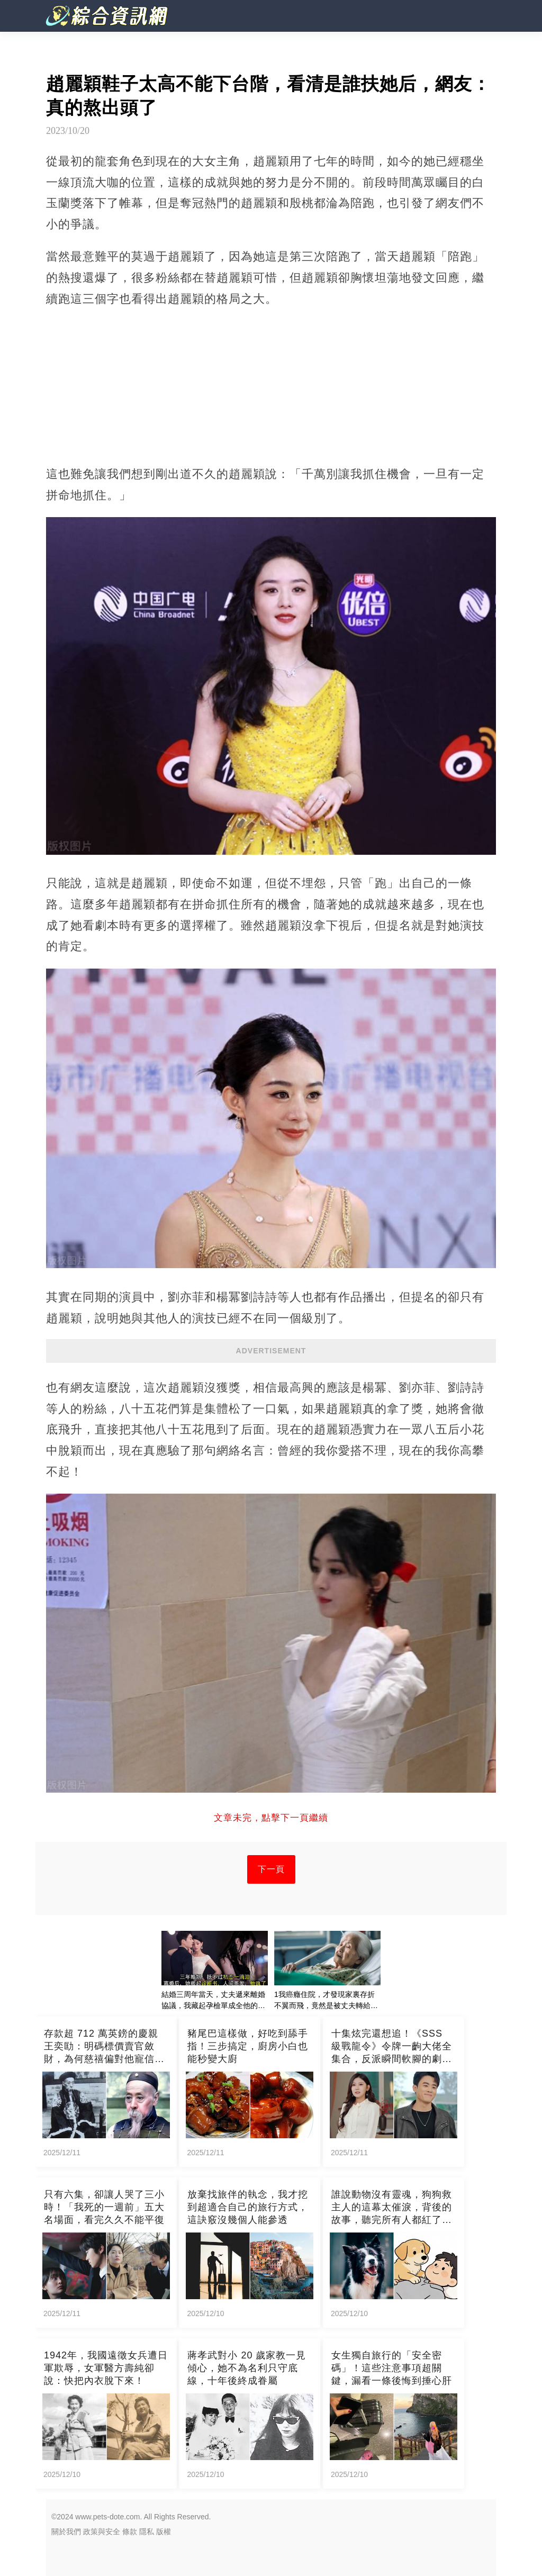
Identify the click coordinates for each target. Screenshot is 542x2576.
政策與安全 (101, 2531)
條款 (129, 2531)
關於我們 (66, 2531)
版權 (163, 2531)
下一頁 (271, 1869)
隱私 (146, 2531)
